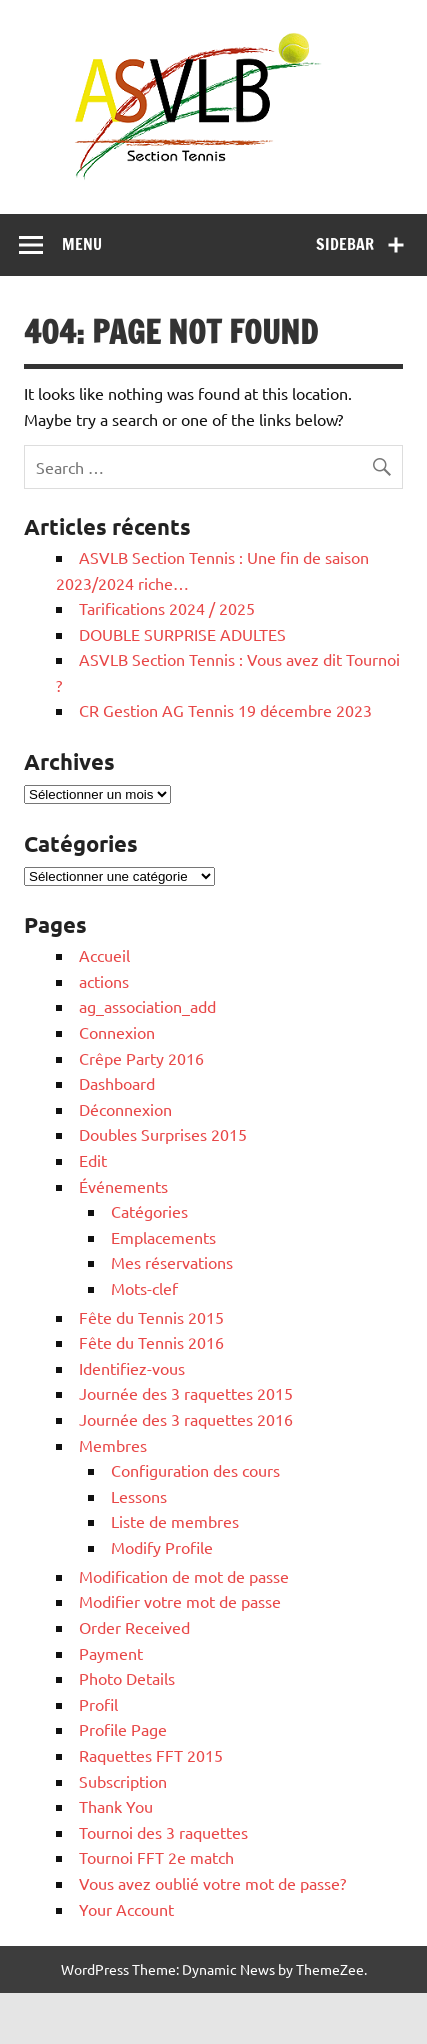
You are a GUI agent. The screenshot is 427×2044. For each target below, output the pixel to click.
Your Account (126, 1909)
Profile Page (123, 1729)
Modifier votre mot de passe (180, 1601)
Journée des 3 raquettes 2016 (186, 1419)
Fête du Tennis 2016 (151, 1342)
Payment (111, 1653)
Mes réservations (172, 1262)
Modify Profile (162, 1547)
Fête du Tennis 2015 (151, 1317)
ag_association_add (147, 1006)
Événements (123, 1186)
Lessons (139, 1496)
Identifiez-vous (132, 1368)
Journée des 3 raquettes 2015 (186, 1393)
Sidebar (345, 244)
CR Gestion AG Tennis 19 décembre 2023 (225, 710)
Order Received (134, 1627)
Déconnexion (125, 1109)
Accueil (104, 955)
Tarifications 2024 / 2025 (167, 608)
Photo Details (127, 1678)
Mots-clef (144, 1288)
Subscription (123, 1781)
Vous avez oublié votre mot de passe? (212, 1883)
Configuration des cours (195, 1470)
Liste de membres (175, 1521)
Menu (82, 244)
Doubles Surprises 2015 (163, 1134)
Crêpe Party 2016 (141, 1058)
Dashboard (117, 1083)
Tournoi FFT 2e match (156, 1857)
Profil (98, 1704)
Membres (113, 1445)
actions (104, 981)
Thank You (116, 1806)
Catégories (149, 1211)
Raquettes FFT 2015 (151, 1755)
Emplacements (163, 1237)
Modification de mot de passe (184, 1576)
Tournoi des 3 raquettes (163, 1832)
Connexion (117, 1032)
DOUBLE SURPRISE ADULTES (182, 634)
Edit (93, 1160)
